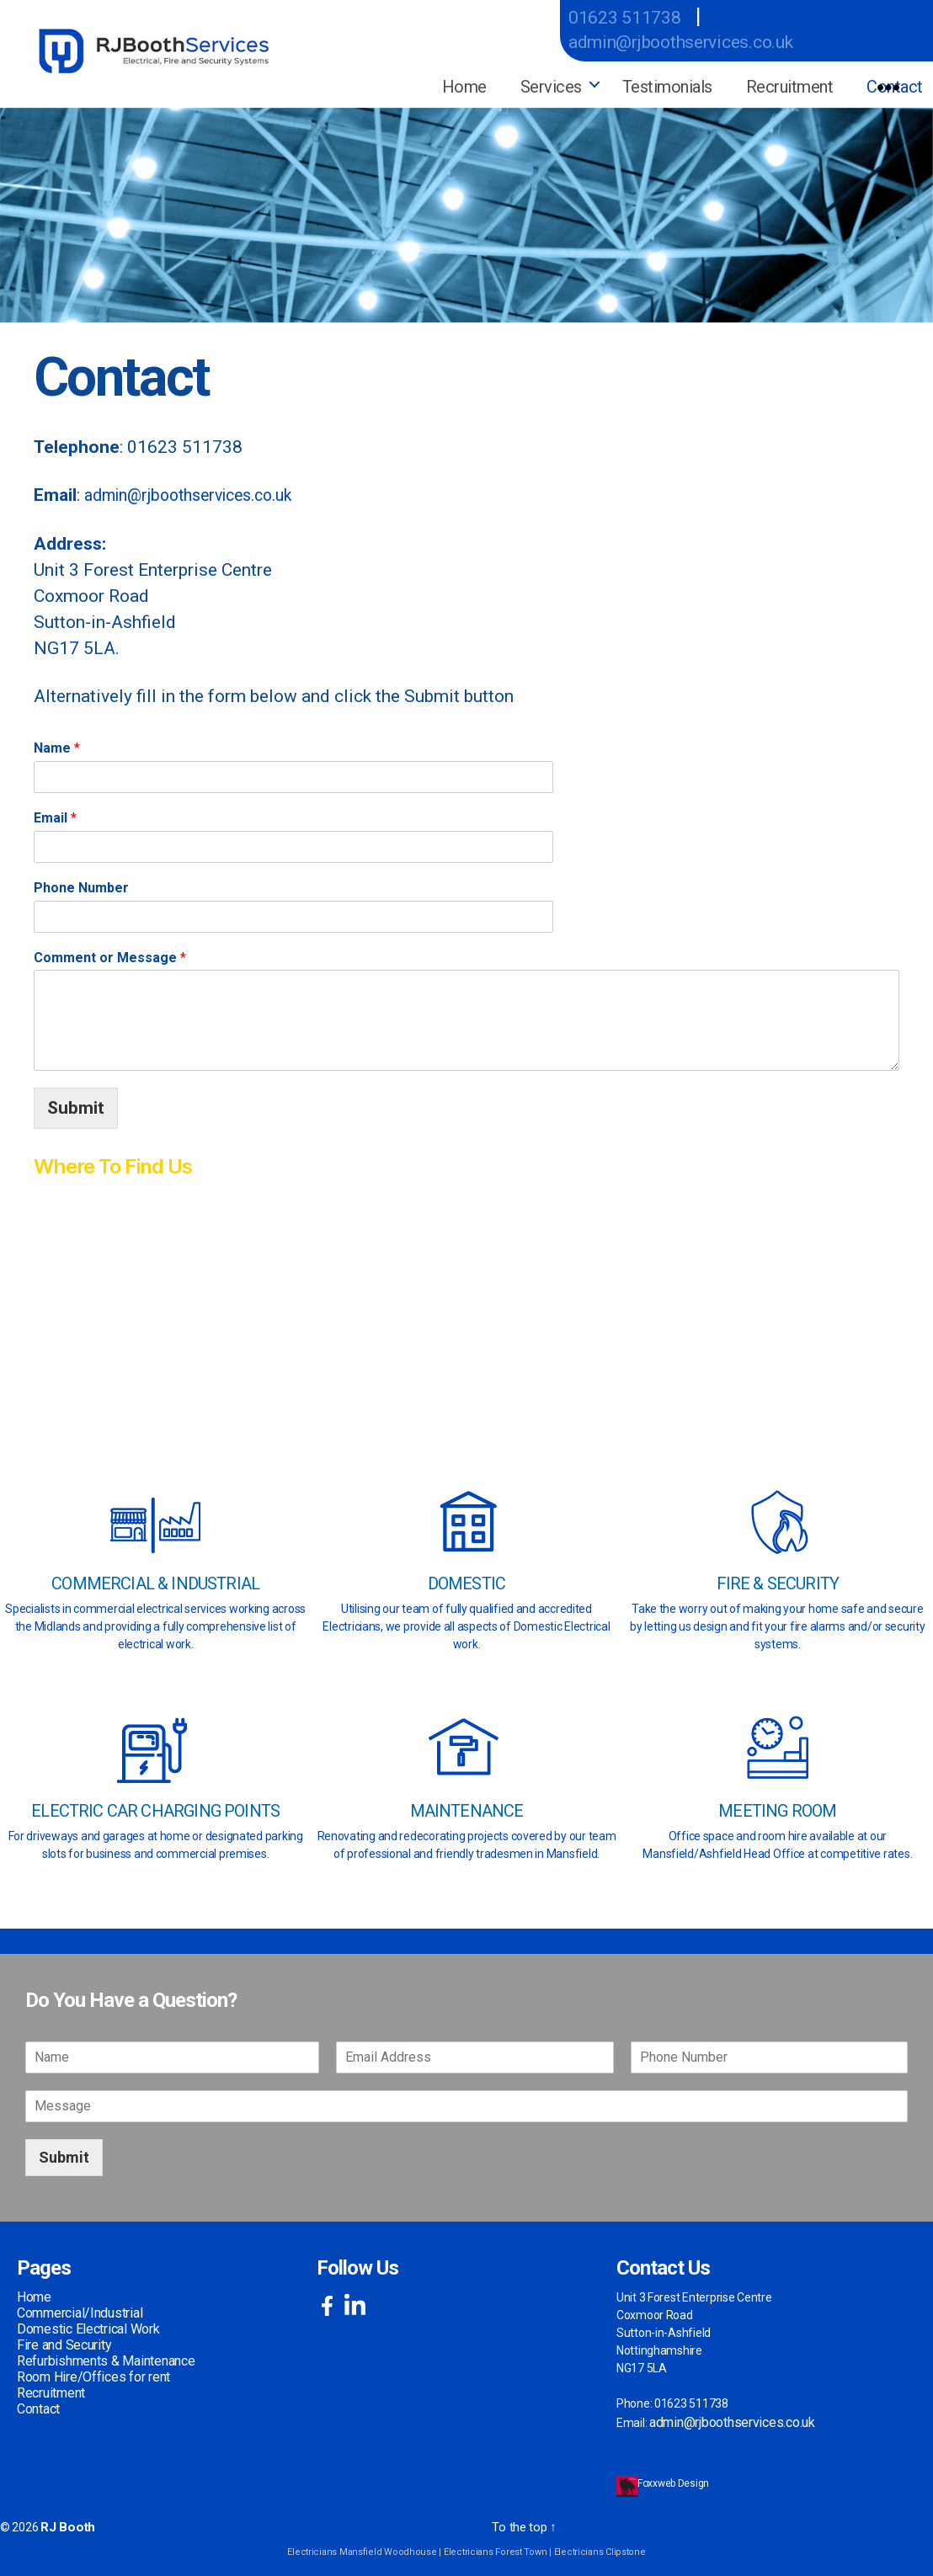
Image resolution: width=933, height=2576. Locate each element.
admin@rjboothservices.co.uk (703, 41)
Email (55, 814)
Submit (75, 1104)
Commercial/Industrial (79, 2310)
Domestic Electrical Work (88, 2326)
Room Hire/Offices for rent (93, 2374)
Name (57, 745)
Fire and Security (64, 2342)
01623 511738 (634, 16)
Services (551, 87)
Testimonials (667, 87)
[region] (466, 211)
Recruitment (790, 87)
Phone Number (81, 883)
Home (464, 87)
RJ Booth (64, 2523)
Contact (38, 2406)
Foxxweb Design (674, 2480)
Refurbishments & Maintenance (106, 2358)
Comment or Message (110, 953)
